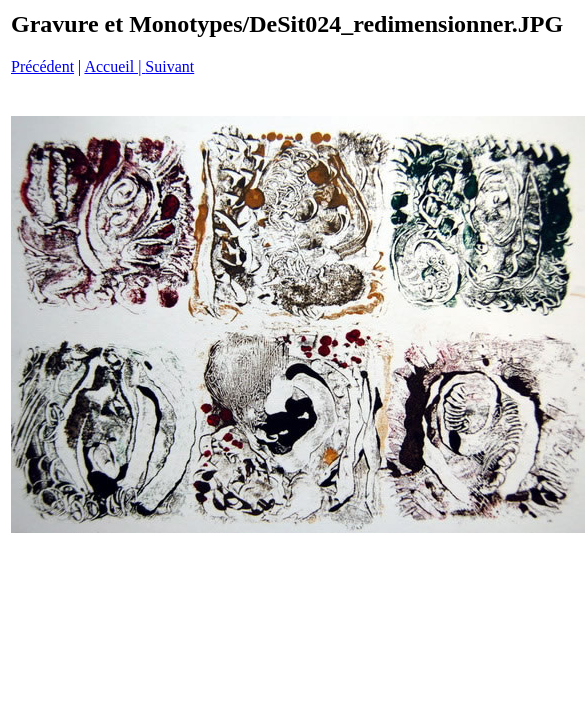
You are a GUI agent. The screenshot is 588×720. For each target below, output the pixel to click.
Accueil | (114, 66)
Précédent (42, 66)
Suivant (169, 66)
